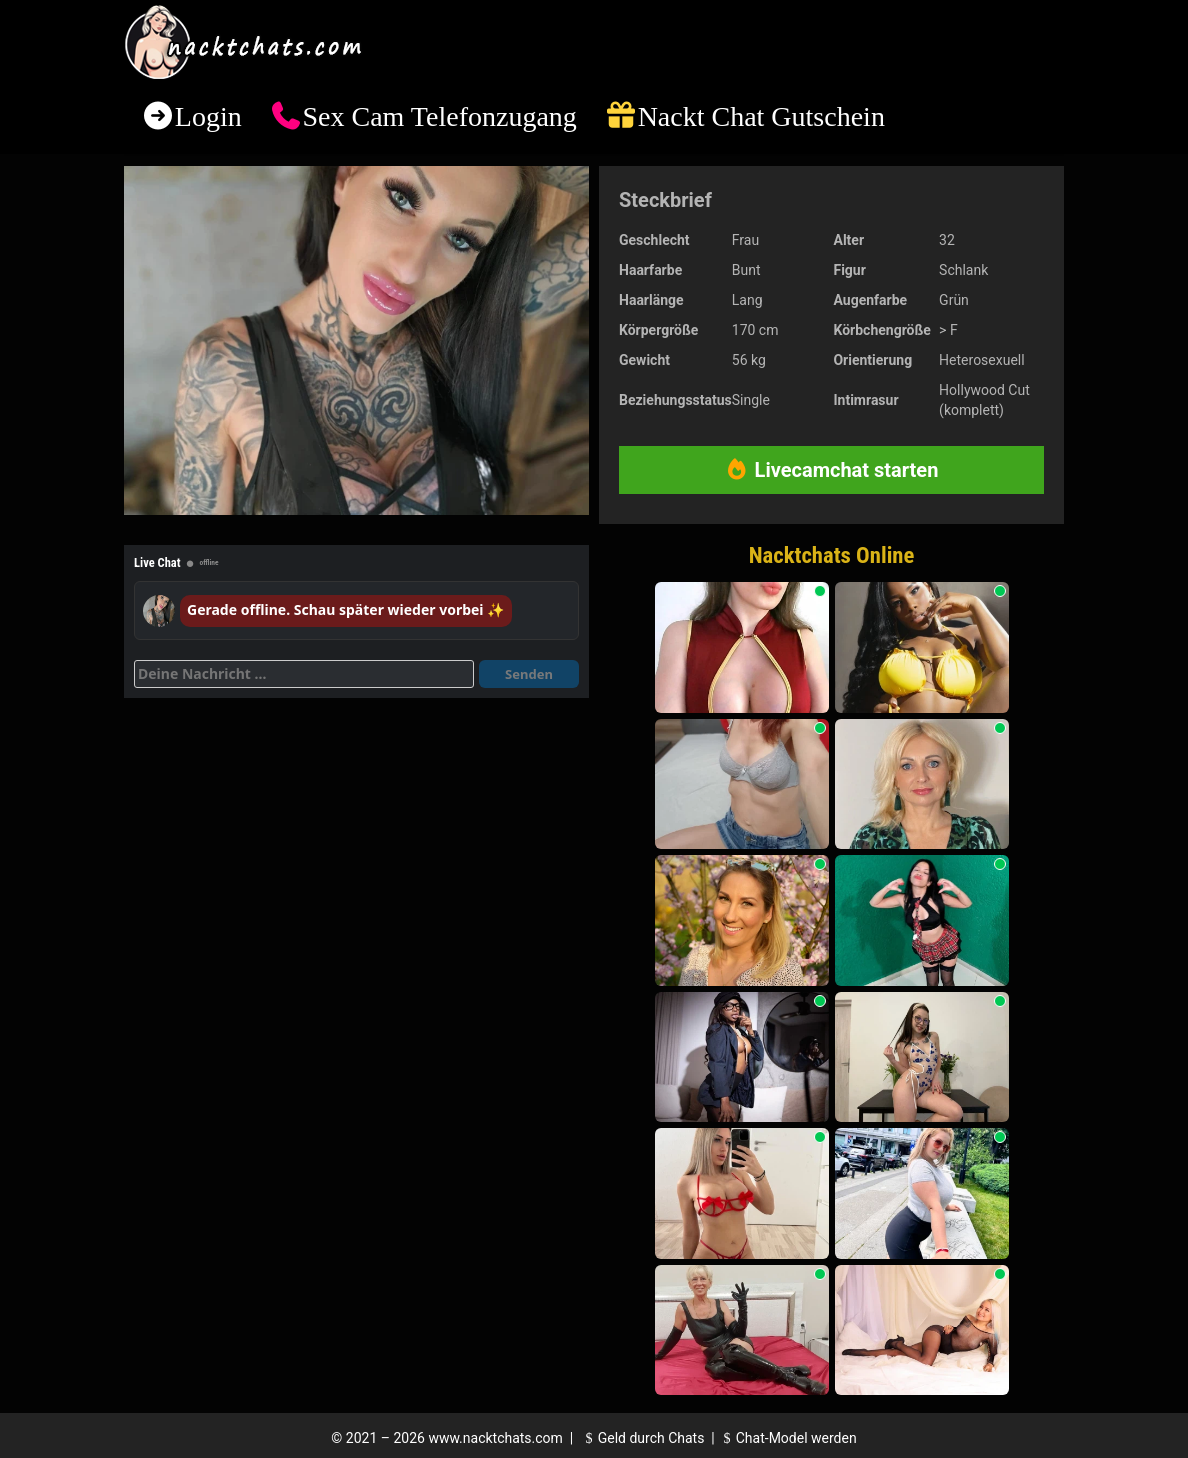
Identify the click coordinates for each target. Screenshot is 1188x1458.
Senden (529, 674)
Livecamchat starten (832, 470)
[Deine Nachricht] (304, 674)
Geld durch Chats (642, 1438)
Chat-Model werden (787, 1438)
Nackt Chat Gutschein (761, 116)
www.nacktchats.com (495, 1438)
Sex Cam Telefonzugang (439, 116)
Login (208, 116)
